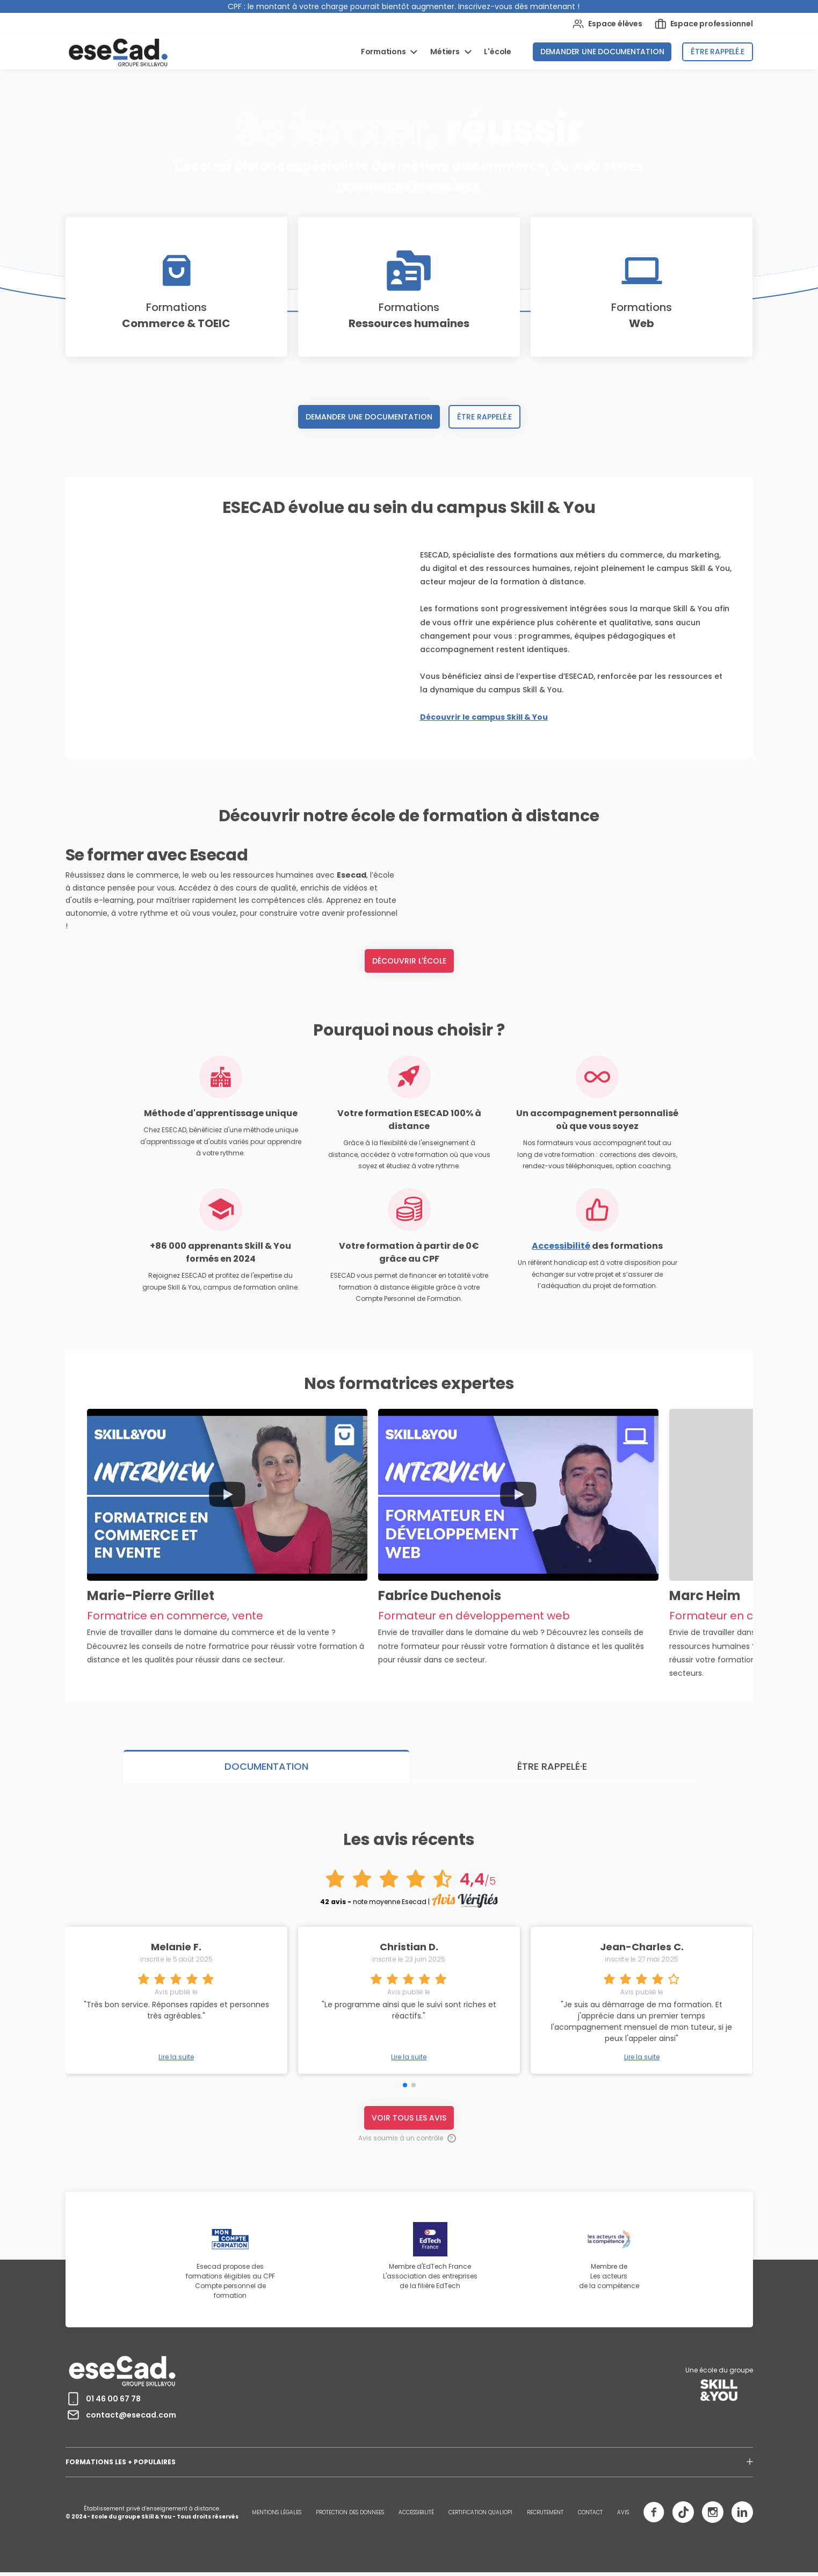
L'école (497, 51)
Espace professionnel (704, 24)
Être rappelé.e (717, 51)
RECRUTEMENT (545, 2516)
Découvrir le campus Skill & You (484, 717)
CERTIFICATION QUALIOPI (480, 2516)
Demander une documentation (602, 51)
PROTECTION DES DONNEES (350, 2516)
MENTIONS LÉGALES (276, 2516)
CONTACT (590, 2516)
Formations (384, 51)
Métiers (445, 51)
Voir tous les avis (409, 2121)
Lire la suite (409, 2061)
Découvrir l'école (409, 1071)
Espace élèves (607, 24)
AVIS (623, 2516)
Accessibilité (561, 1357)
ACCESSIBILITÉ (416, 2516)
